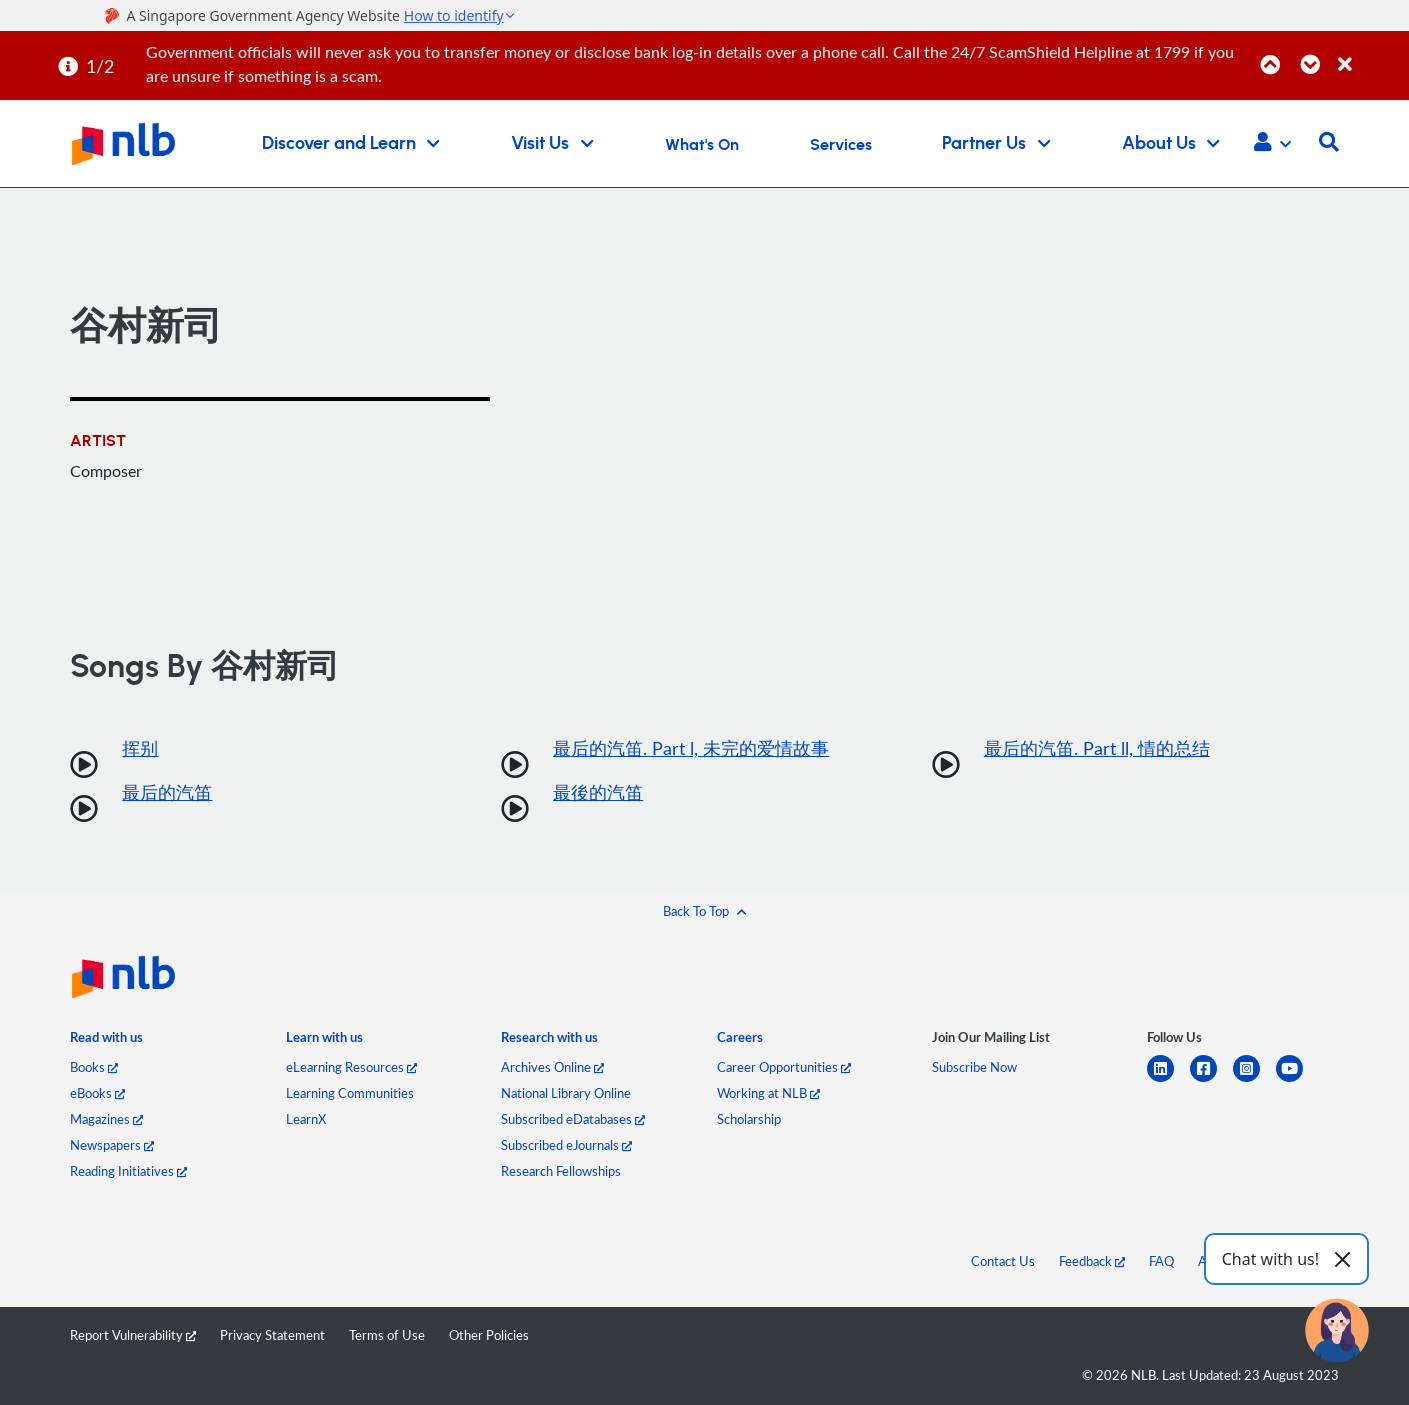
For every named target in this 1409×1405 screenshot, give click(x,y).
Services (841, 145)
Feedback (1092, 1261)
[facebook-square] (1211, 1080)
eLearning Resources (351, 1067)
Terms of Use (387, 1335)
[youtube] (1297, 1080)
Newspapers (112, 1145)
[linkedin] (1168, 1080)
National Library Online (566, 1093)
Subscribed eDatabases (573, 1119)
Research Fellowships (561, 1171)
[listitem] (106, 1041)
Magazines (106, 1119)
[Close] (1370, 53)
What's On (702, 145)
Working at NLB (768, 1093)
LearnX (306, 1119)
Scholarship (749, 1119)
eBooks (97, 1093)
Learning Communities (350, 1093)
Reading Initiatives (128, 1171)
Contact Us (1003, 1261)
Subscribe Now (974, 1067)
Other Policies (489, 1335)
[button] (1272, 144)
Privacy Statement (272, 1335)
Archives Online (552, 1067)
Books (94, 1067)
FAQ (1161, 1261)
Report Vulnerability (133, 1335)
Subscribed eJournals (566, 1145)
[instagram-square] (1254, 1080)
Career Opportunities (784, 1067)
